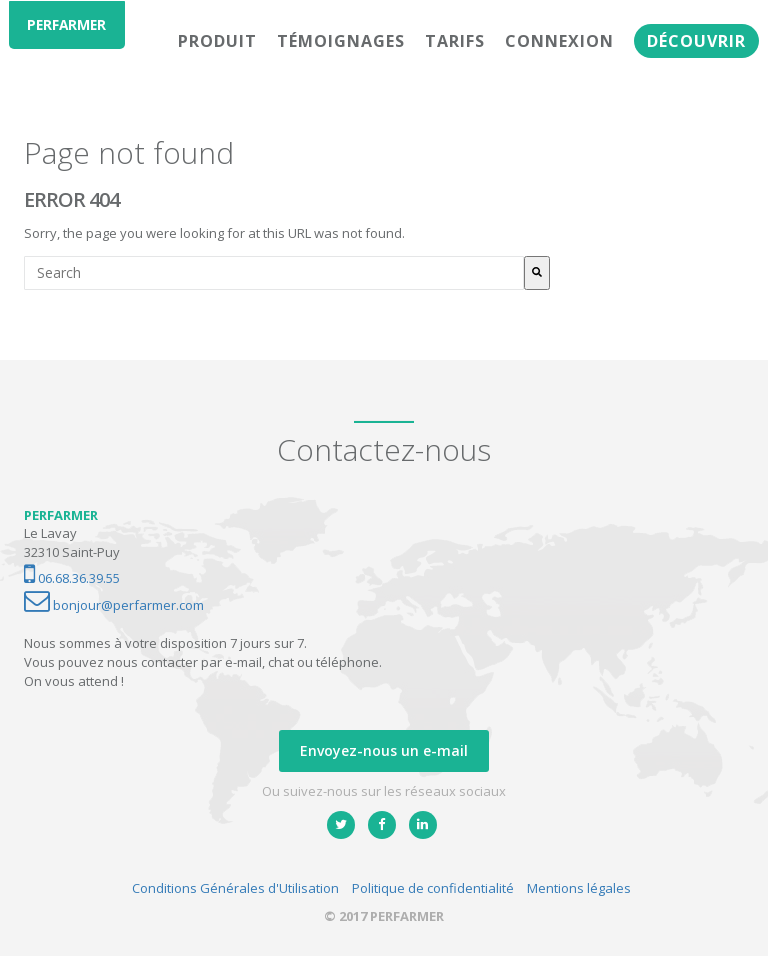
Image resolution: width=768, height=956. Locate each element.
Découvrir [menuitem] (696, 41)
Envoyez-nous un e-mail (384, 750)
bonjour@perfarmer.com (114, 605)
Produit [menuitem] (217, 41)
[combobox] (274, 273)
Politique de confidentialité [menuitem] (433, 888)
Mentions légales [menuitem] (579, 888)
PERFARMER (70, 24)
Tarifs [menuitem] (455, 41)
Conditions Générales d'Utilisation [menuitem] (235, 888)
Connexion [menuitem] (559, 41)
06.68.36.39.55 (72, 578)
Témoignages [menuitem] (341, 41)
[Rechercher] (537, 273)
